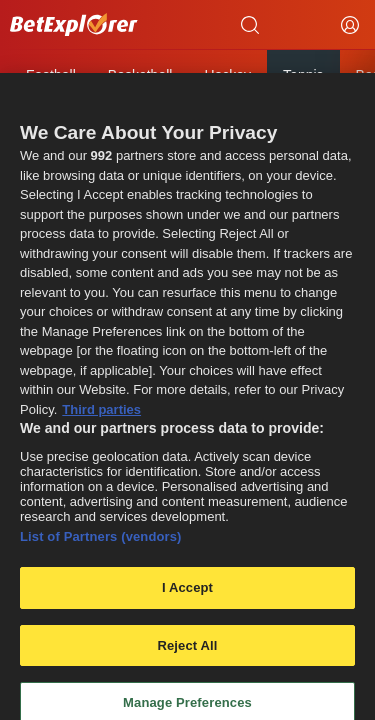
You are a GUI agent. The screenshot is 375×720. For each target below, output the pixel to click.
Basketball (140, 75)
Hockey (227, 75)
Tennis (303, 75)
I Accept (187, 593)
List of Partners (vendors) (101, 542)
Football (51, 75)
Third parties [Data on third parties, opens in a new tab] (101, 415)
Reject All (187, 651)
